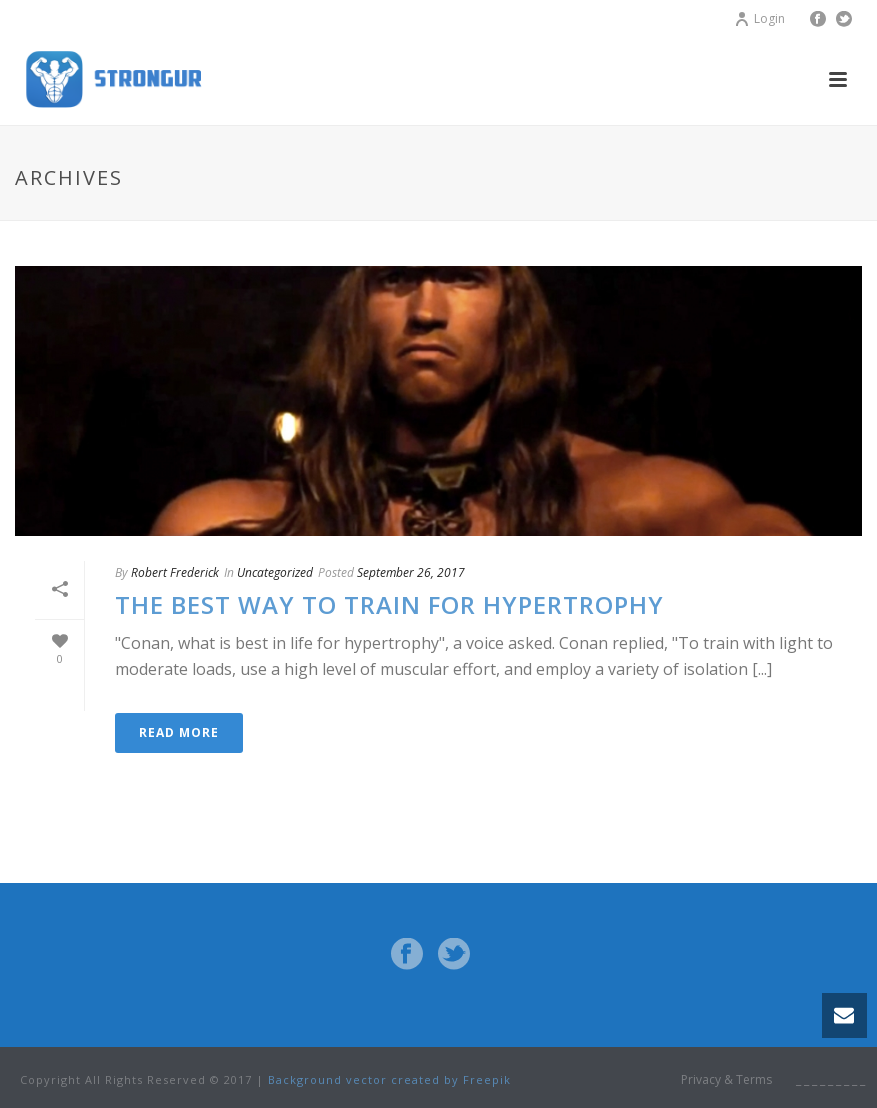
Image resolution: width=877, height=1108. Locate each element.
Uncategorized (275, 572)
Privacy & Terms (726, 1080)
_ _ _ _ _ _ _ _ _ (830, 1080)
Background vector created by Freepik (389, 1079)
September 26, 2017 (411, 572)
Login (759, 18)
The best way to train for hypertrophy (389, 604)
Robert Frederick (175, 572)
